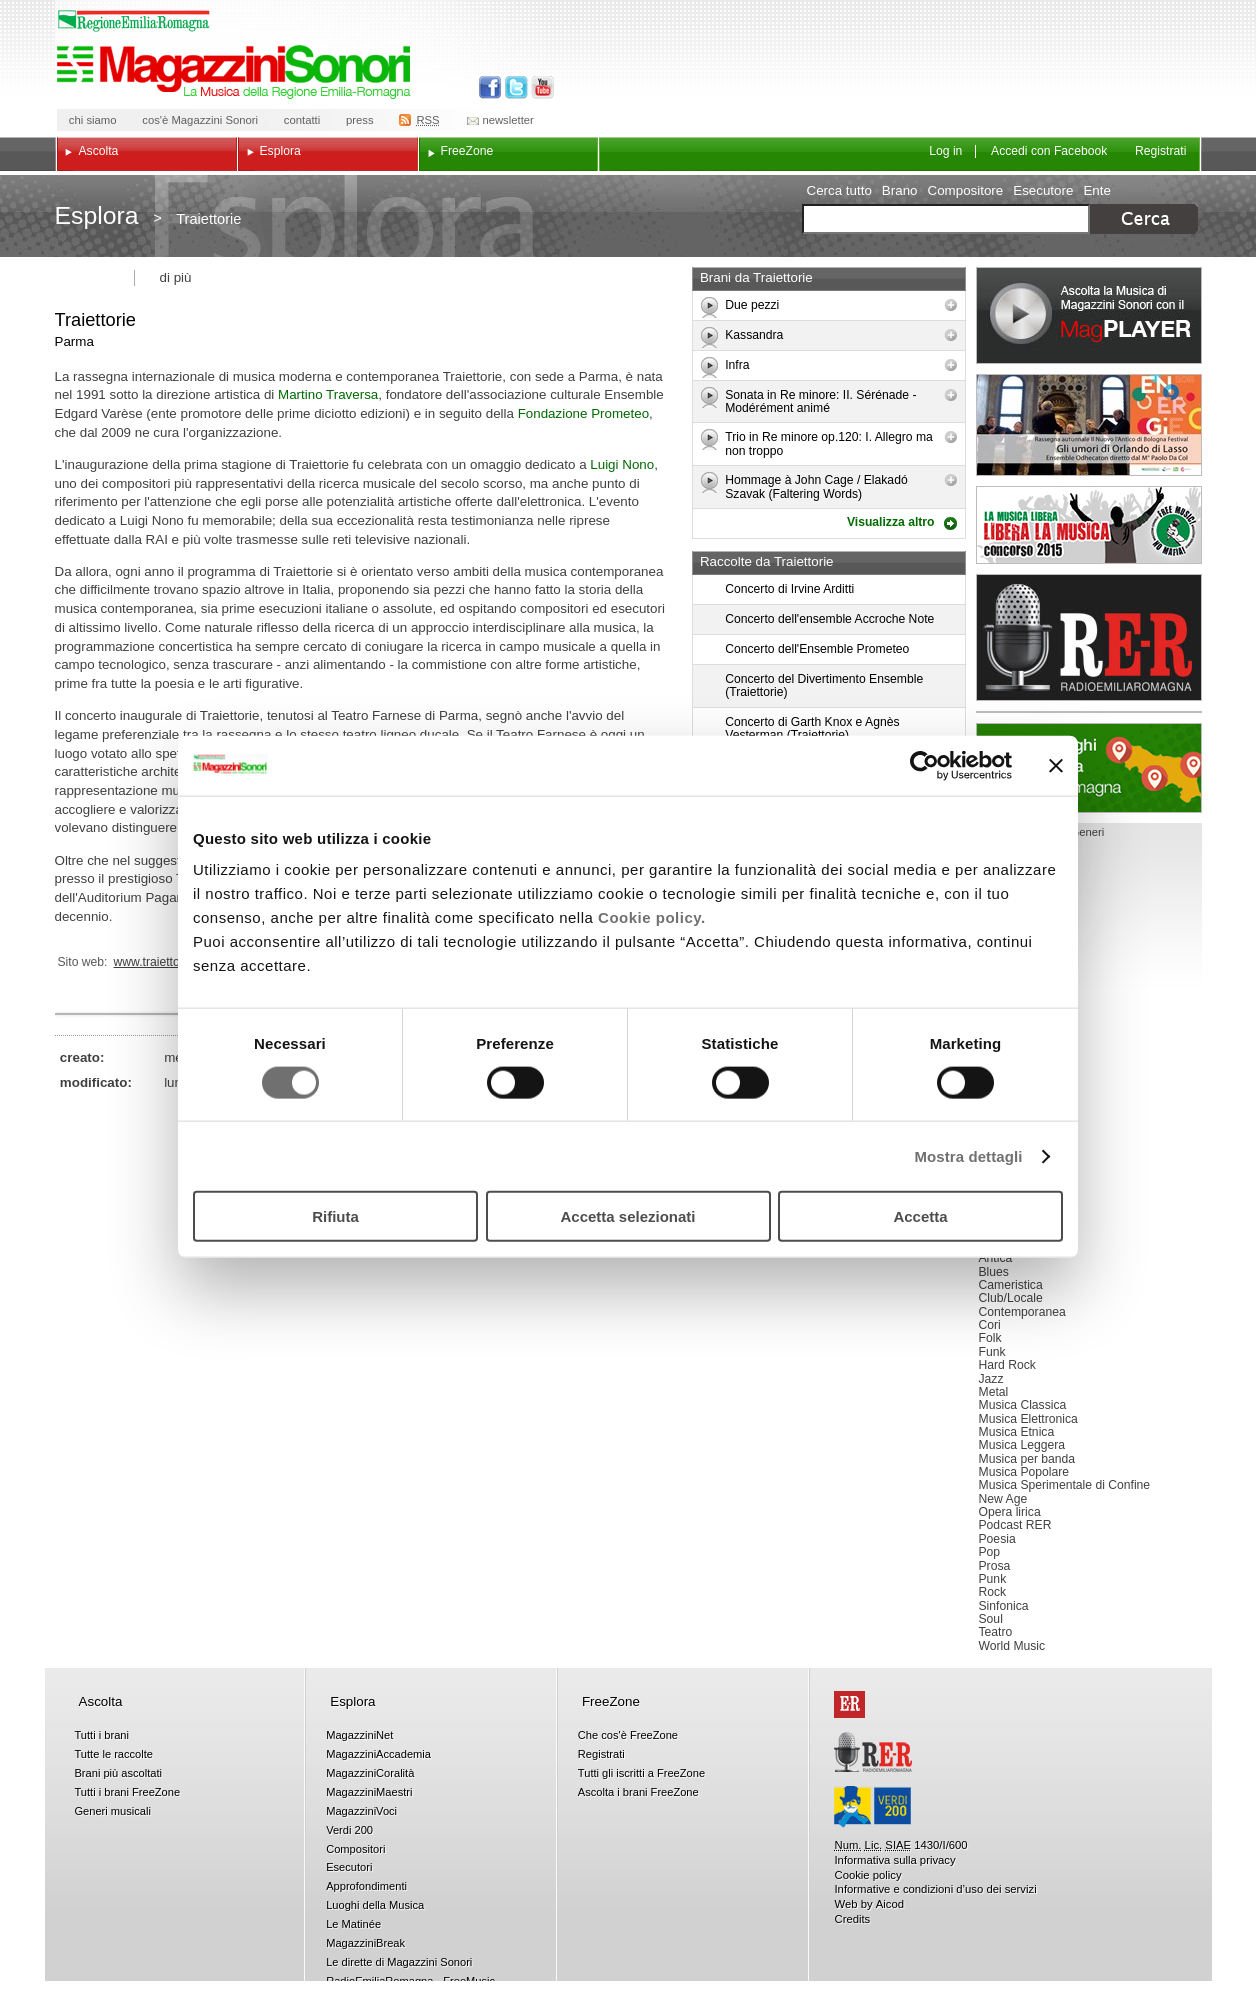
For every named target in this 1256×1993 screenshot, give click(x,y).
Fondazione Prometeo (583, 413)
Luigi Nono (622, 464)
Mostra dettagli (968, 1155)
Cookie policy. (652, 917)
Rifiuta (335, 1216)
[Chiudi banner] (1056, 765)
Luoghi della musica (1089, 768)
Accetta (920, 1216)
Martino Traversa (328, 394)
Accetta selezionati (627, 1216)
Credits (852, 1919)
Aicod (890, 1904)
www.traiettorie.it (158, 962)
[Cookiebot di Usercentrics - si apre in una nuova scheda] (924, 765)
